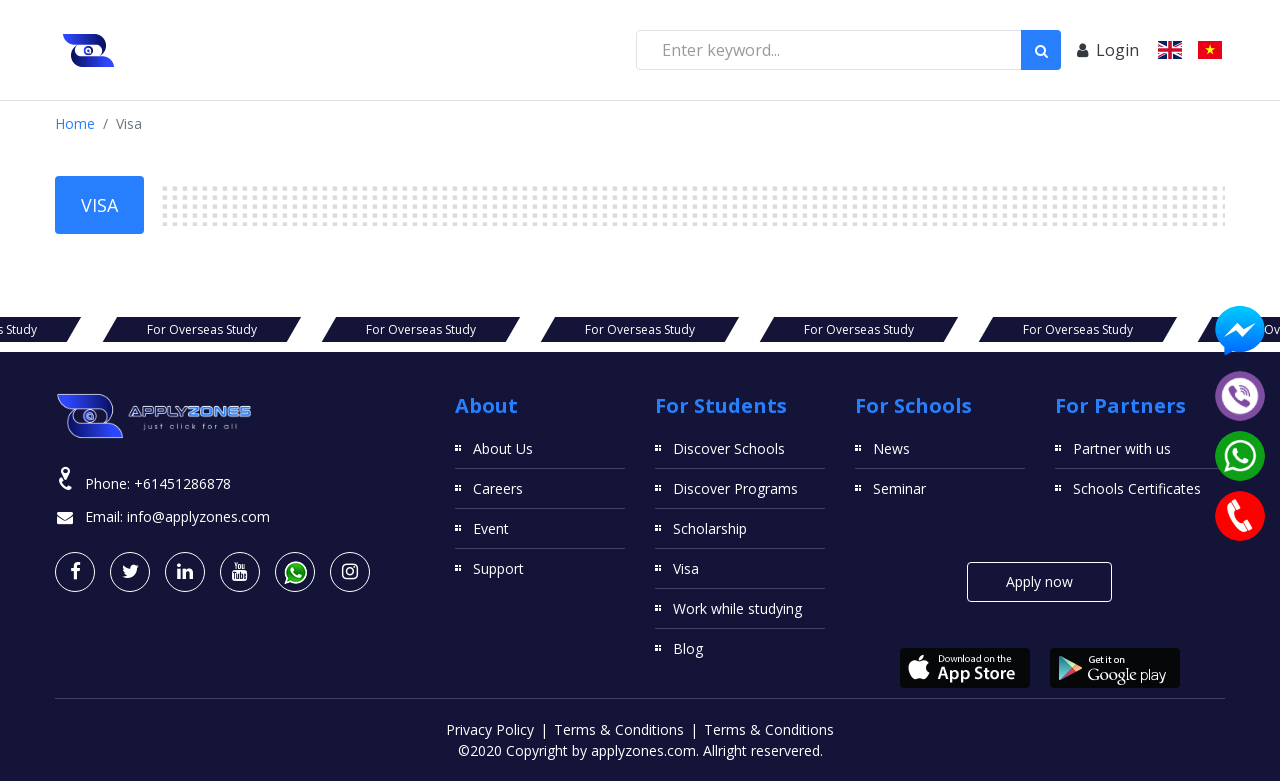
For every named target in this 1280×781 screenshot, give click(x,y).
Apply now (1039, 581)
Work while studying (737, 608)
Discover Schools (729, 448)
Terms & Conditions (619, 729)
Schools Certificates (1137, 488)
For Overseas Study (202, 329)
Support (498, 568)
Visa (686, 568)
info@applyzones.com (198, 516)
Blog (688, 648)
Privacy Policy (490, 729)
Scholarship (710, 528)
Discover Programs (735, 488)
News (891, 448)
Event (491, 528)
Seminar (899, 488)
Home (75, 123)
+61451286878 (182, 483)
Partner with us (1122, 448)
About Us (503, 448)
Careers (498, 488)
